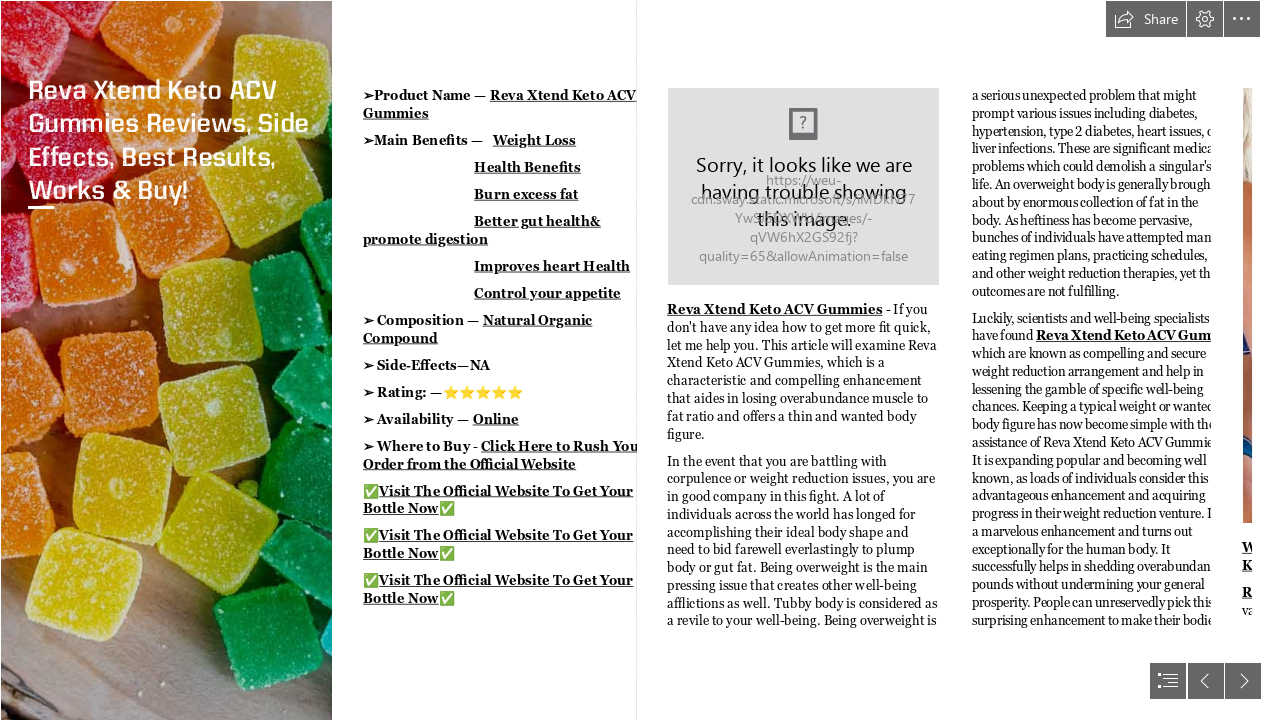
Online (496, 418)
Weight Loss (534, 139)
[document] (640, 360)
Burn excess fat (526, 193)
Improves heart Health (552, 265)
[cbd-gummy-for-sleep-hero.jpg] (166, 360)
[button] (1146, 19)
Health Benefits (527, 166)
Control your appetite (547, 292)
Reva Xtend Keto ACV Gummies (775, 308)
